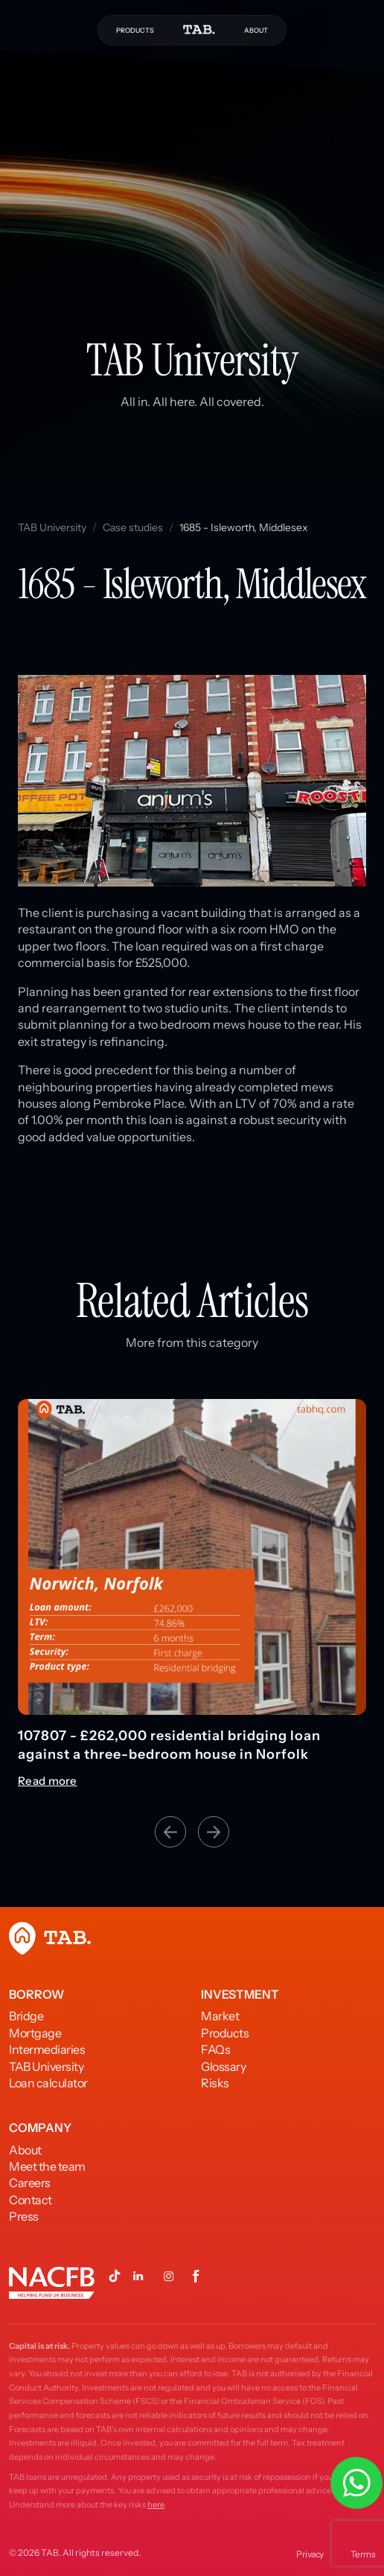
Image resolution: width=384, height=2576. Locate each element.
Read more (47, 1781)
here (155, 2504)
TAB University (52, 527)
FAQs (215, 2049)
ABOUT (256, 30)
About (25, 2149)
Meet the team (47, 2166)
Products (225, 2032)
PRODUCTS (135, 30)
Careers (30, 2182)
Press (24, 2216)
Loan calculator (48, 2082)
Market (220, 2015)
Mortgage (35, 2032)
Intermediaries (47, 2049)
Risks (215, 2082)
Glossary (223, 2066)
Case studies (133, 527)
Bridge (26, 2015)
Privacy (310, 2554)
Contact (30, 2199)
